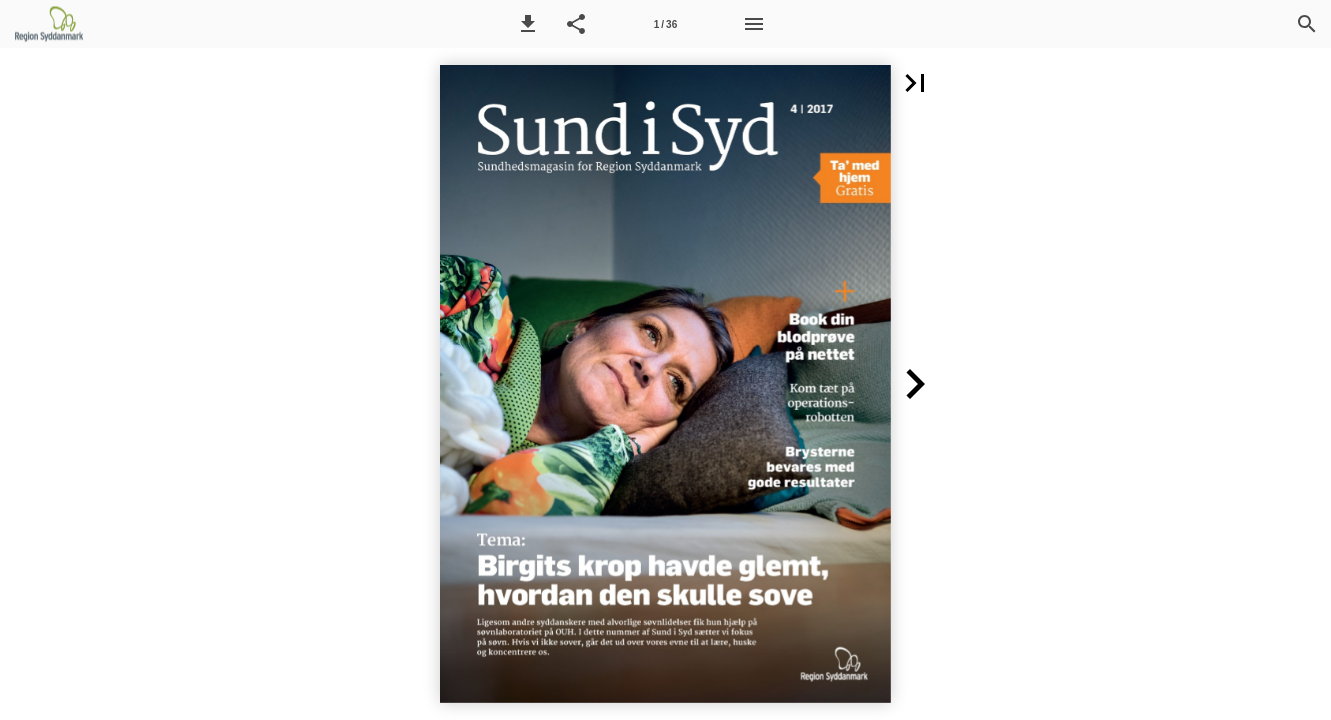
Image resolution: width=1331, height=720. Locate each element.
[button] (528, 24)
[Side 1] (665, 24)
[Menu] (754, 24)
